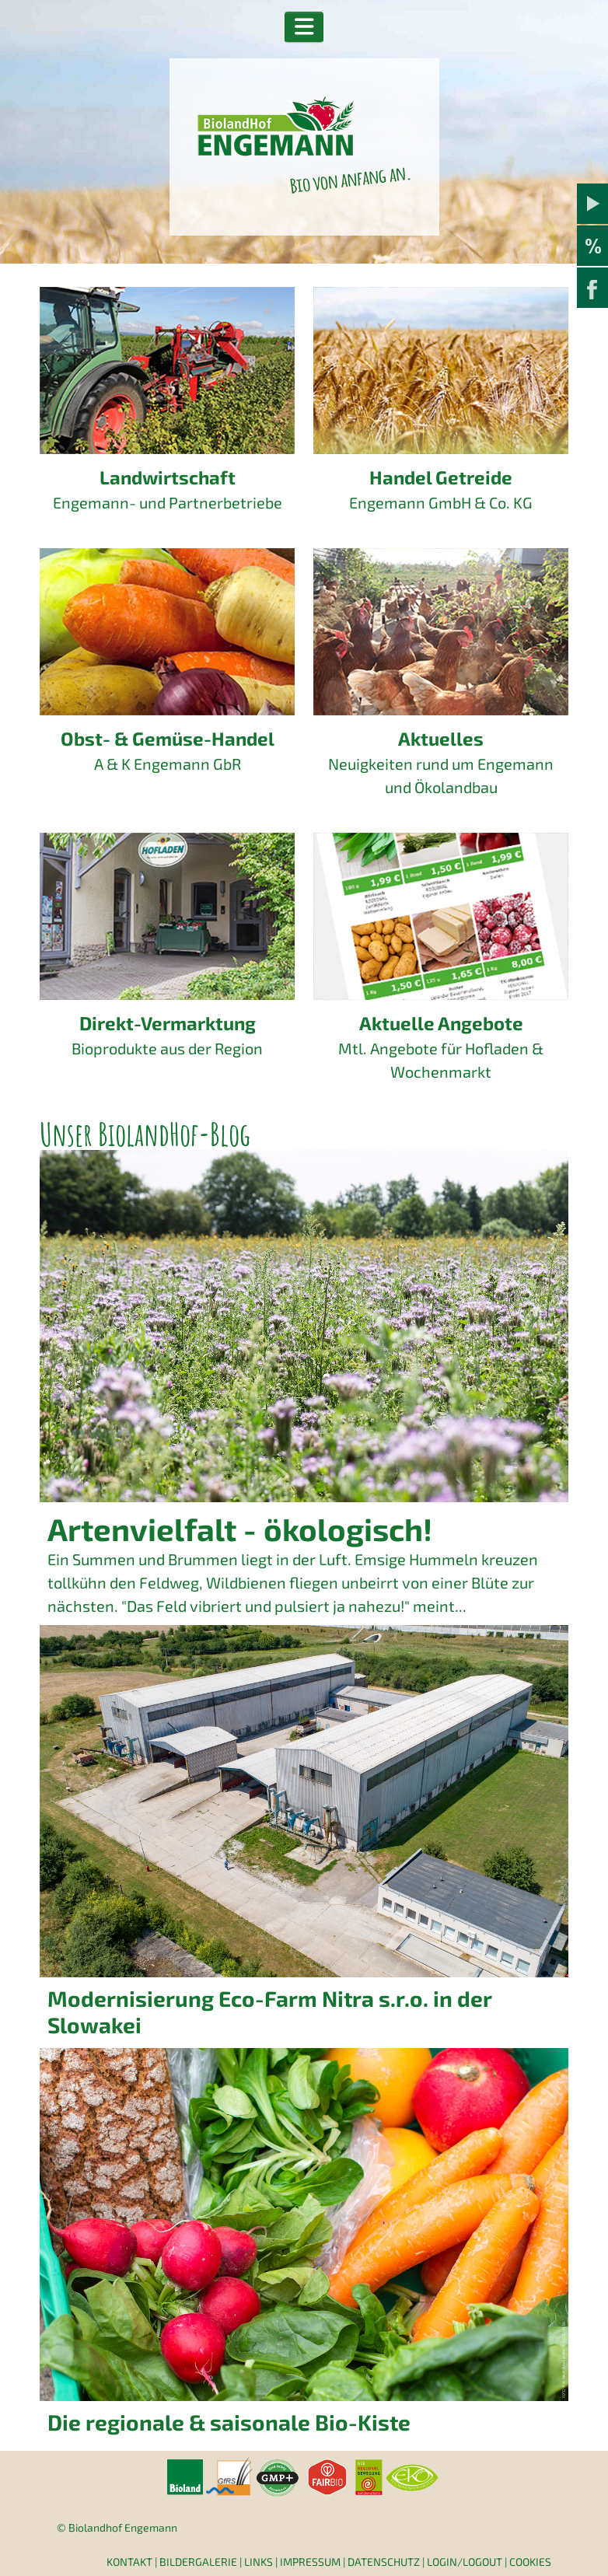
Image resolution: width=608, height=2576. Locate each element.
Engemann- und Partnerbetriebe (167, 502)
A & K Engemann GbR (167, 763)
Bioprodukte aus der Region (167, 1048)
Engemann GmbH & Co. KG (441, 502)
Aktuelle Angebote (441, 1023)
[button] (304, 27)
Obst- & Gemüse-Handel (167, 738)
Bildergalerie (198, 2561)
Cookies (530, 2561)
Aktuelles (441, 738)
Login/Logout (464, 2561)
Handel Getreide (440, 477)
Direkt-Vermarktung (167, 1023)
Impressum (310, 2561)
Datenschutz (384, 2561)
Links (258, 2561)
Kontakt (129, 2561)
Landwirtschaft (168, 477)
